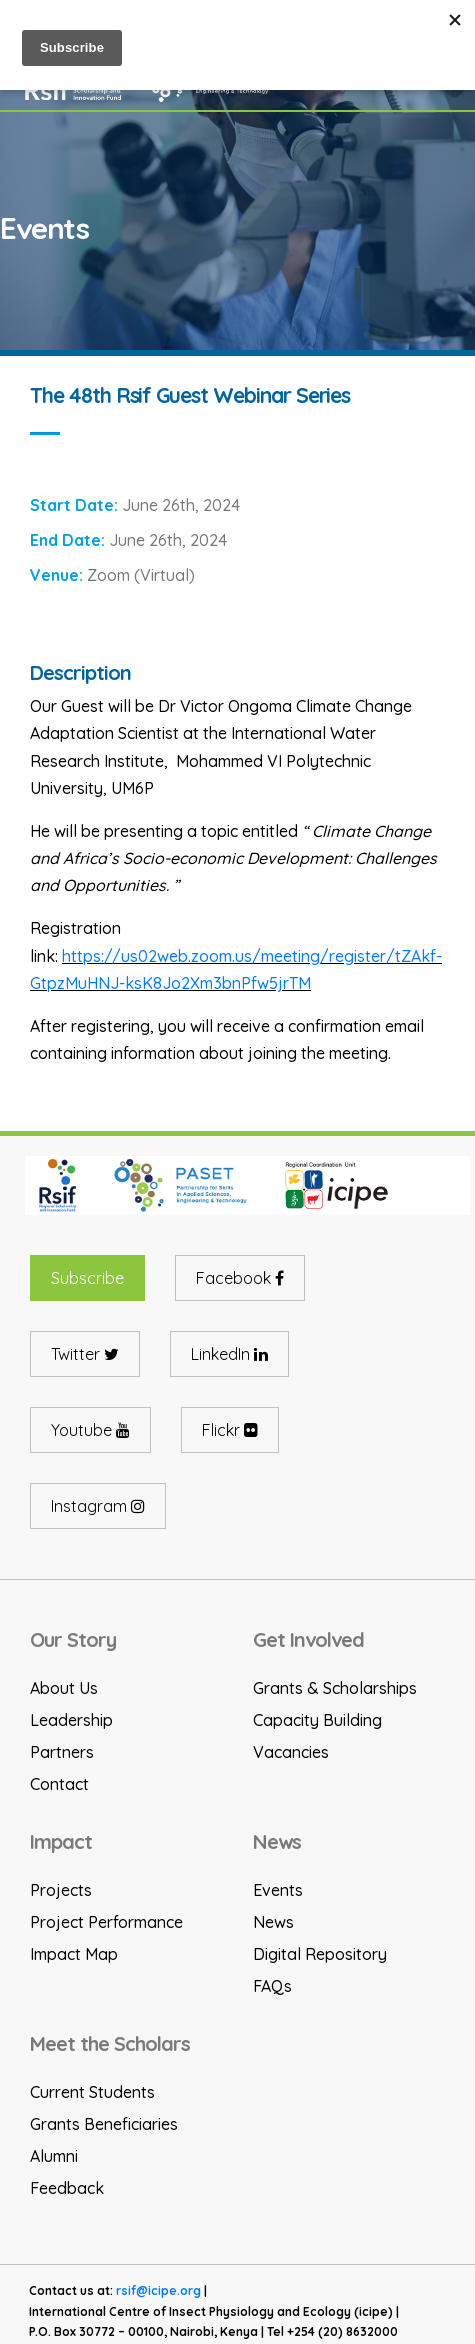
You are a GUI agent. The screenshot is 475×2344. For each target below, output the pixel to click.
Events (278, 1890)
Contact (59, 1784)
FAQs (272, 1986)
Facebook (240, 1278)
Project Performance (106, 1922)
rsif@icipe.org (158, 2290)
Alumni (54, 2156)
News (273, 1922)
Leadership (71, 1720)
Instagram (98, 1506)
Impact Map (74, 1954)
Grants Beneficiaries (104, 2124)
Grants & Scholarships (335, 1688)
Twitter (85, 1354)
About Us (64, 1688)
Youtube (90, 1430)
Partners (62, 1752)
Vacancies (291, 1752)
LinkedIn (229, 1354)
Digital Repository (320, 1954)
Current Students (92, 2092)
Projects (61, 1890)
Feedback (67, 2188)
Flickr (230, 1430)
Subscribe (87, 1278)
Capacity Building (317, 1720)
